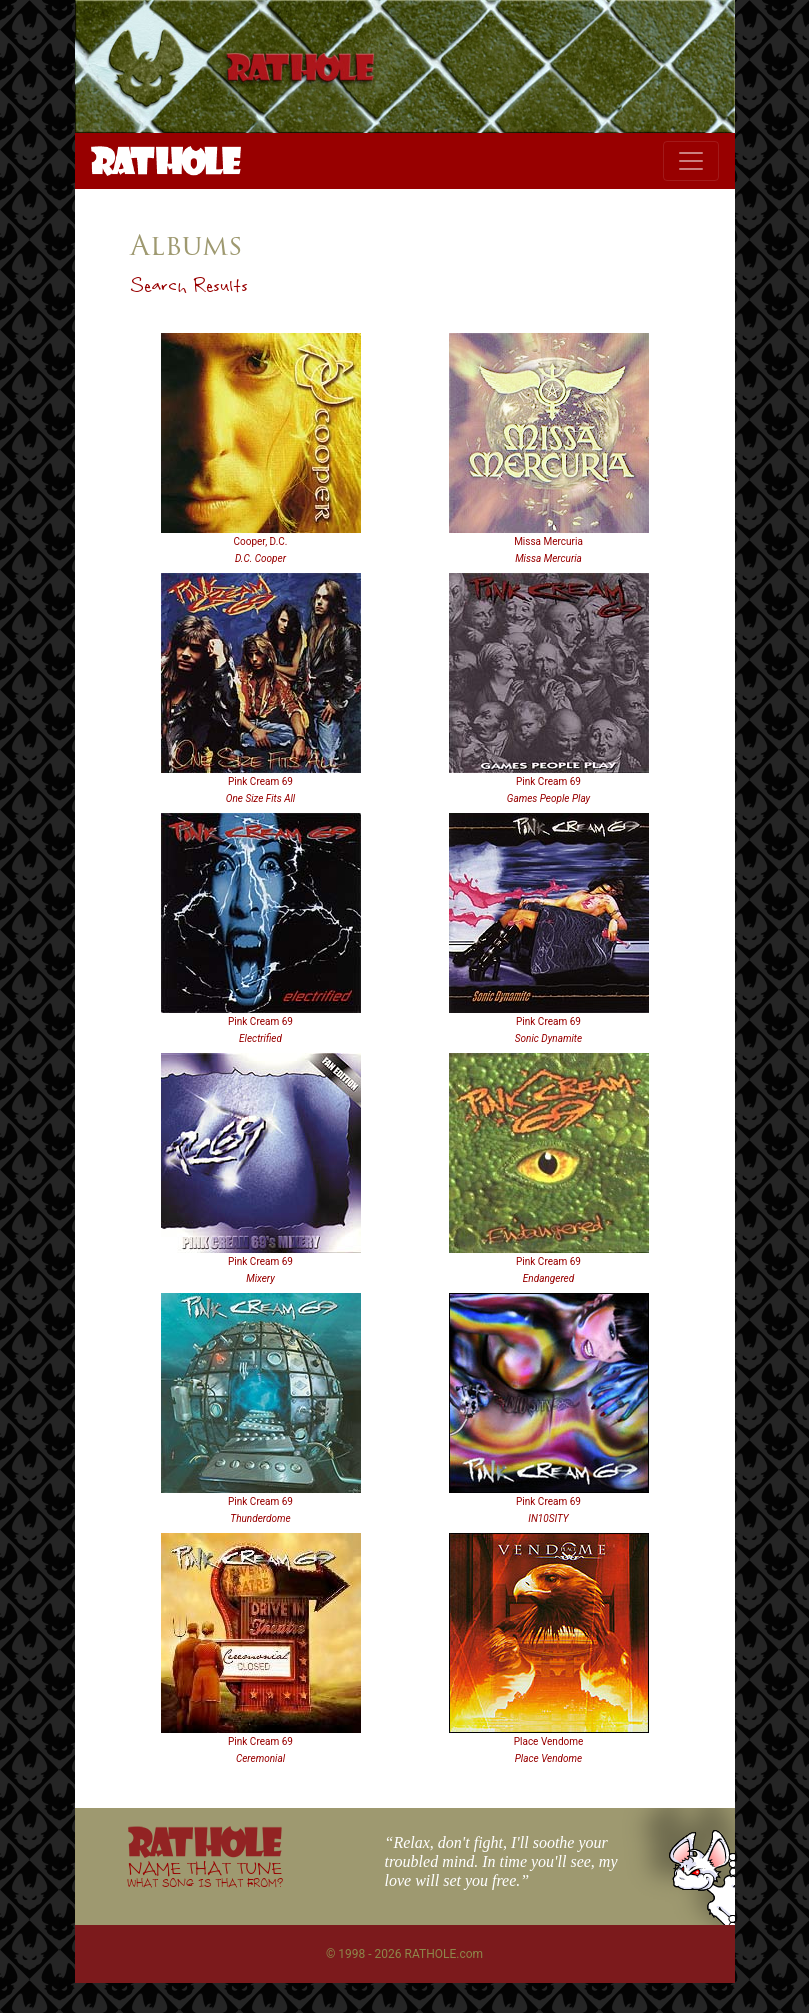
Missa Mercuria (548, 541)
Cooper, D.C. (261, 541)
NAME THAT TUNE (205, 1873)
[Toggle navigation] (691, 161)
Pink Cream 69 (260, 781)
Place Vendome (549, 1741)
